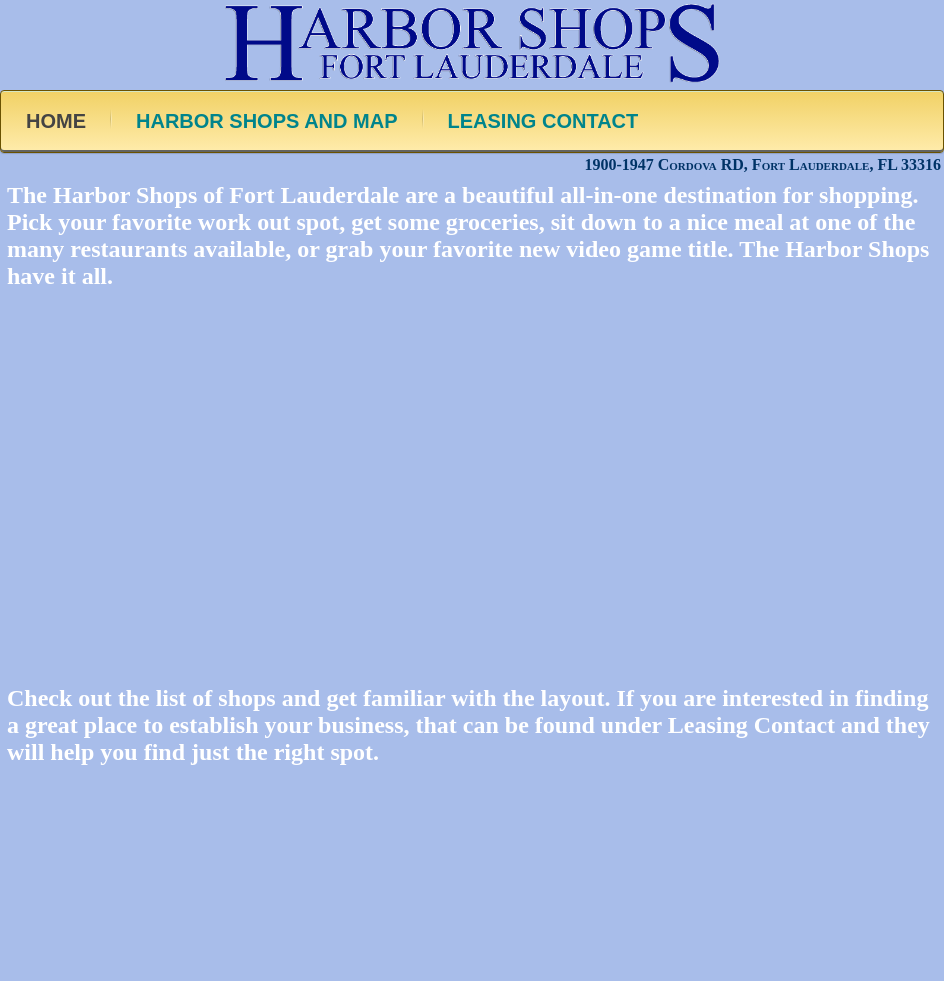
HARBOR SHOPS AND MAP (267, 121)
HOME (56, 121)
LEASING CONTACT (543, 121)
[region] (472, 474)
